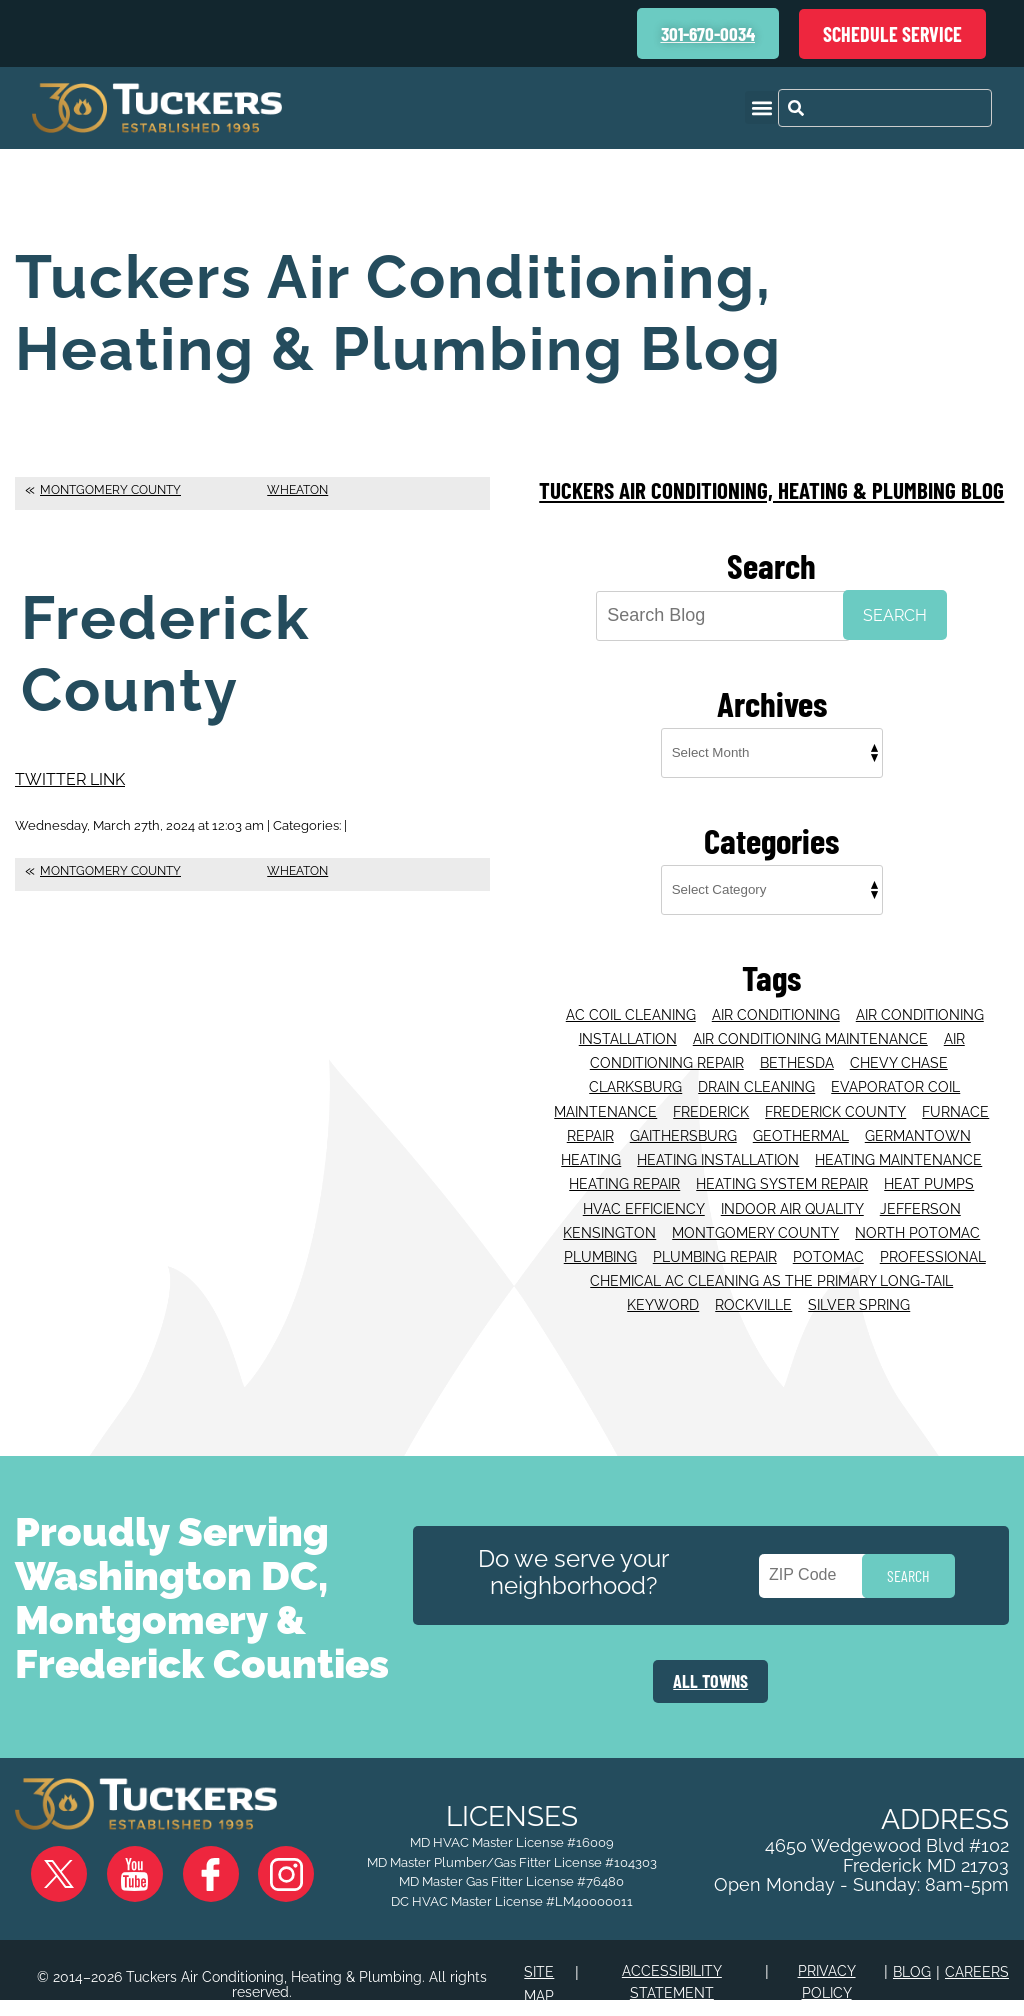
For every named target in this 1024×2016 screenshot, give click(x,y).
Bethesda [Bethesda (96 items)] (797, 1058)
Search (895, 615)
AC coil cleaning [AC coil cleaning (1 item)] (631, 1014)
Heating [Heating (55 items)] (591, 1148)
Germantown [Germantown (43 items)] (918, 1126)
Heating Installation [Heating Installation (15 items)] (718, 1148)
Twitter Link (70, 778)
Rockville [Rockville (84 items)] (753, 1282)
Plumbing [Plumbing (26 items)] (600, 1238)
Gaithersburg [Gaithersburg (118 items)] (683, 1126)
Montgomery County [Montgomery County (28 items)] (755, 1215)
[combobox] (885, 108)
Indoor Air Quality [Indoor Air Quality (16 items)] (792, 1193)
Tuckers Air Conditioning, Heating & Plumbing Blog (771, 490)
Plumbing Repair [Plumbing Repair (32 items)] (715, 1238)
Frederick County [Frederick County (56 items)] (835, 1103)
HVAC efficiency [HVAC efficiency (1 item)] (644, 1193)
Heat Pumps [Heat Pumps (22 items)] (929, 1170)
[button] (761, 107)
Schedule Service (892, 34)
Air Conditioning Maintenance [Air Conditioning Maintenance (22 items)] (810, 1036)
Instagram (241, 1886)
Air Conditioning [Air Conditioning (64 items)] (776, 1014)
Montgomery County (110, 490)
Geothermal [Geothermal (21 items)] (801, 1126)
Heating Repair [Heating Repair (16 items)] (624, 1170)
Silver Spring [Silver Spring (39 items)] (859, 1282)
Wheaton (297, 490)
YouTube (125, 1886)
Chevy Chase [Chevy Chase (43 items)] (899, 1058)
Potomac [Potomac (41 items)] (828, 1238)
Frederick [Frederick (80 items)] (711, 1103)
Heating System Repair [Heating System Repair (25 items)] (782, 1170)
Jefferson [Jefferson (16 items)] (920, 1193)
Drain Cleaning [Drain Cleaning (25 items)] (756, 1081)
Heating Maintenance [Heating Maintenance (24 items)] (898, 1148)
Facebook (183, 1886)
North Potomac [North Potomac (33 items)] (917, 1215)
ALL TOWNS (710, 1655)
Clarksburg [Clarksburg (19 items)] (635, 1081)
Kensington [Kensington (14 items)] (609, 1215)
